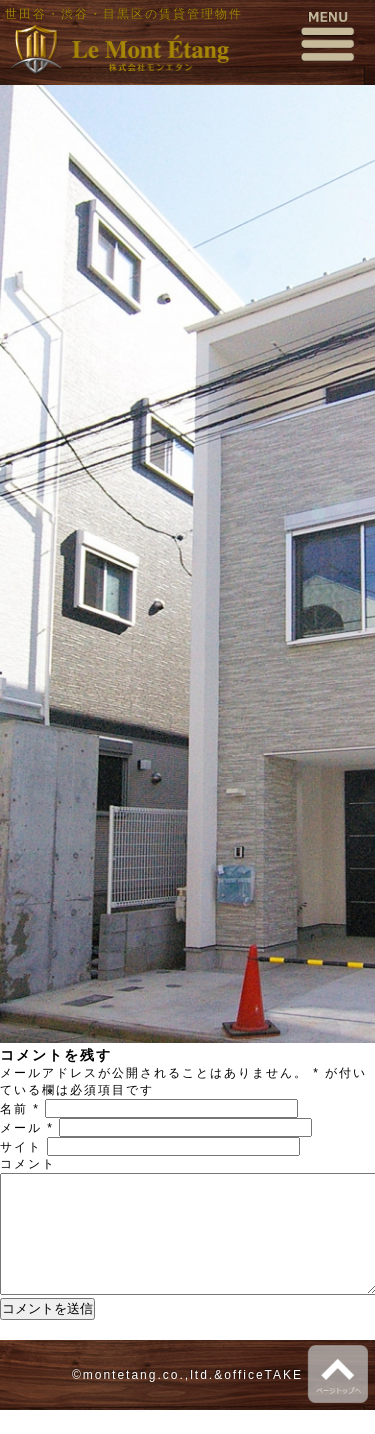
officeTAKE (263, 1399)
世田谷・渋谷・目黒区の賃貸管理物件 (124, 14)
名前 (20, 1109)
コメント (28, 1164)
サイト (21, 1147)
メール (27, 1128)
